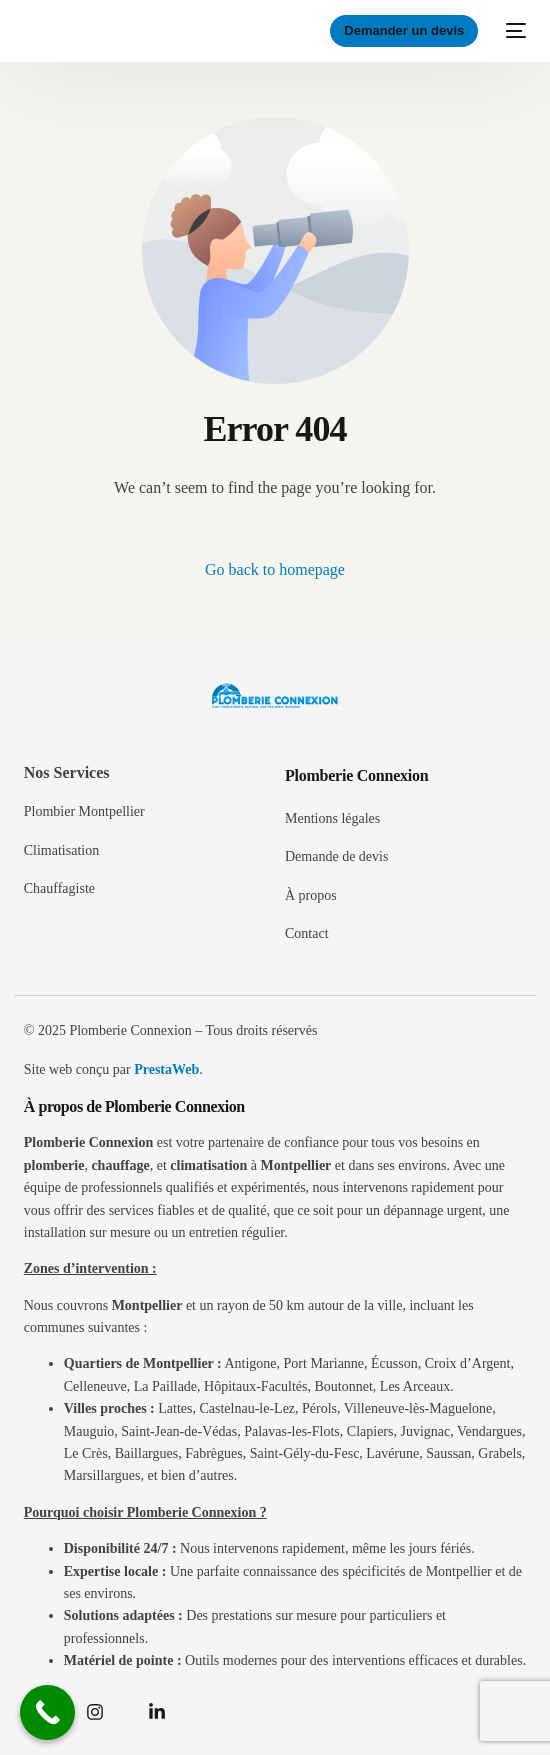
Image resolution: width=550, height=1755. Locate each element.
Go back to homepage (275, 569)
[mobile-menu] (512, 31)
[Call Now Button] (47, 1712)
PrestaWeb (166, 1069)
